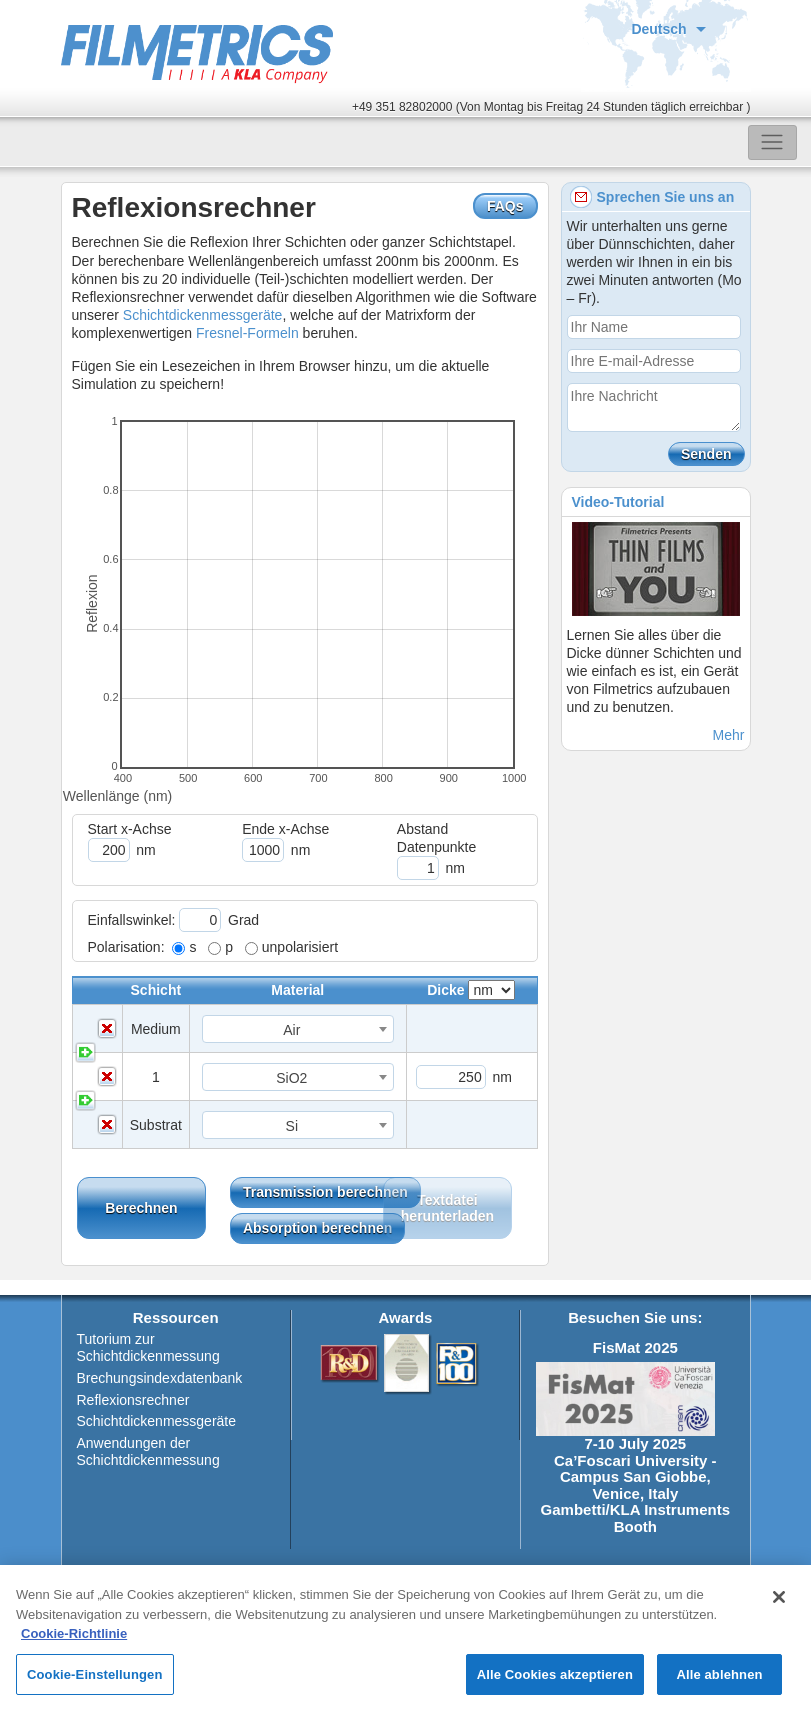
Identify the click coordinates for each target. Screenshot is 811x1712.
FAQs (505, 206)
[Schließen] (779, 1605)
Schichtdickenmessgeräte (203, 315)
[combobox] (298, 1029)
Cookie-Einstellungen (95, 1682)
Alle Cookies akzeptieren (555, 1682)
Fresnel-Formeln (247, 333)
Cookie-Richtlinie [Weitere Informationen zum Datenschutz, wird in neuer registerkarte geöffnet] (74, 1641)
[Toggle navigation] (772, 142)
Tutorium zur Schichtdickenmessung (148, 1347)
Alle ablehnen (719, 1682)
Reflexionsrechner (133, 1400)
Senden (706, 454)
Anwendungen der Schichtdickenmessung (148, 1451)
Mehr (729, 735)
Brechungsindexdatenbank (160, 1378)
